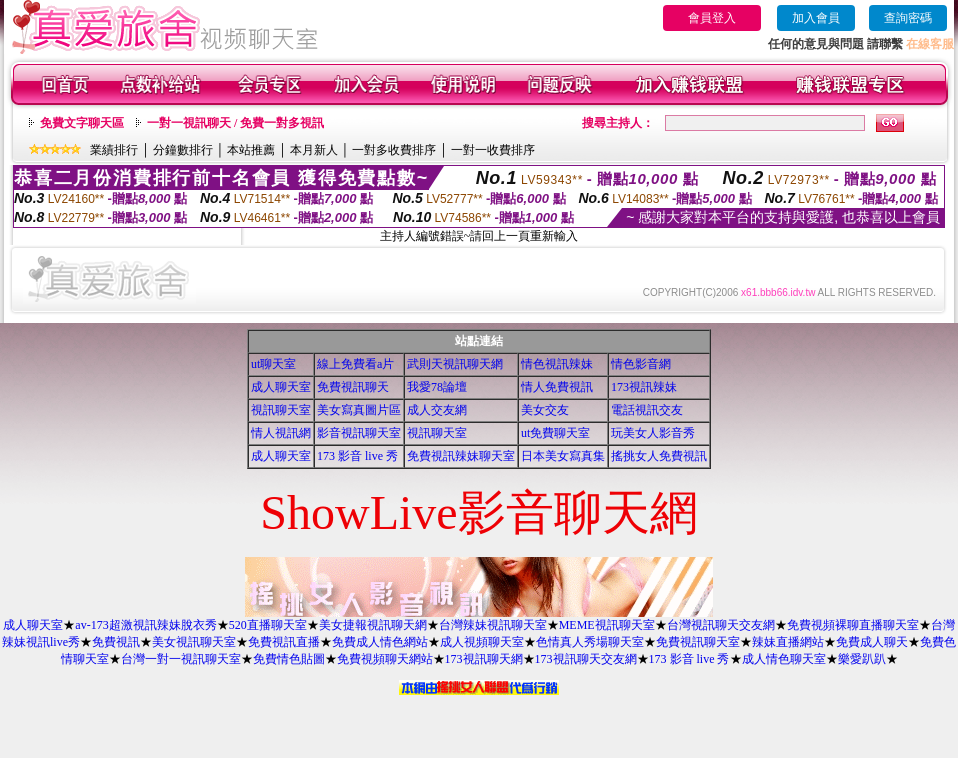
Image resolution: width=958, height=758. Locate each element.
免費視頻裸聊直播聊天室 (853, 625)
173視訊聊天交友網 (586, 659)
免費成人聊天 (872, 642)
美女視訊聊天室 (194, 642)
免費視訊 (116, 642)
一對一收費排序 (493, 150)
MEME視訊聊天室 (607, 625)
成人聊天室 (281, 387)
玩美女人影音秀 (653, 433)
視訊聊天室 (281, 410)
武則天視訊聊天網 (455, 364)
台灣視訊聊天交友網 (721, 625)
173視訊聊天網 (484, 659)
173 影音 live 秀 (357, 456)
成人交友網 (437, 410)
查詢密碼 (908, 18)
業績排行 (114, 150)
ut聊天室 (273, 364)
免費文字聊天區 (82, 123)
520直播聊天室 (268, 625)
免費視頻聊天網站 (385, 659)
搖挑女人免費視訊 (659, 456)
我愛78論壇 (437, 387)
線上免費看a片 (355, 364)
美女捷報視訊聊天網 (373, 625)
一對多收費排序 (394, 150)
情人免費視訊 (557, 387)
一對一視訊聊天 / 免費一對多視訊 (235, 123)
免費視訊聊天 (353, 387)
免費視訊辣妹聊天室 (461, 456)
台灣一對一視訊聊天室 (181, 659)
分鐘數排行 (183, 150)
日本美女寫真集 (563, 456)
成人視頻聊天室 (482, 642)
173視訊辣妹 (644, 387)
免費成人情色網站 (380, 642)
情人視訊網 (281, 433)
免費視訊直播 (284, 642)
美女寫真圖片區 (359, 410)
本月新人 (314, 150)
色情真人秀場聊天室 (590, 642)
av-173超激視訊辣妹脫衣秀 (145, 625)
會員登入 (712, 18)
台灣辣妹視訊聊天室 (493, 625)
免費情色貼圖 (289, 659)
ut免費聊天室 (555, 433)
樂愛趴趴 (862, 659)
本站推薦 (251, 150)
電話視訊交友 (647, 410)
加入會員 (816, 18)
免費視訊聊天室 (698, 642)
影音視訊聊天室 (359, 433)
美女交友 (545, 410)
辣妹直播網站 (788, 642)
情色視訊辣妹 (557, 364)
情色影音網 (641, 364)
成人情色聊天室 (784, 659)
